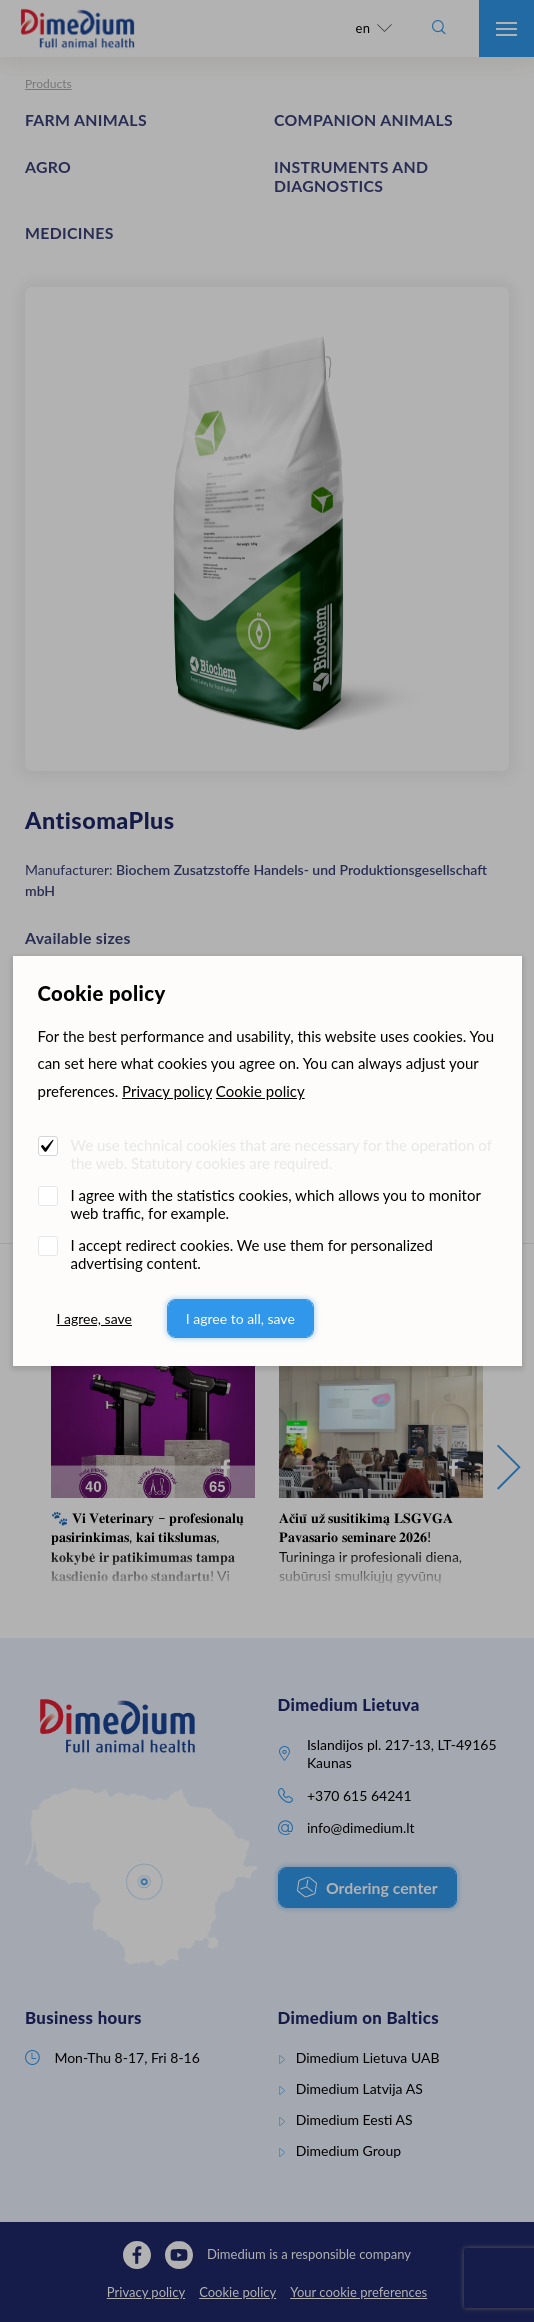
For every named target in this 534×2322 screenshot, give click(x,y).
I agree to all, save (240, 1318)
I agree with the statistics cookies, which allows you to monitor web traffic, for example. (276, 1204)
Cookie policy (260, 1091)
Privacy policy (167, 1091)
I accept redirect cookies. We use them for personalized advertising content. (252, 1254)
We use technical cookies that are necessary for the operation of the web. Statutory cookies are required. (281, 1154)
